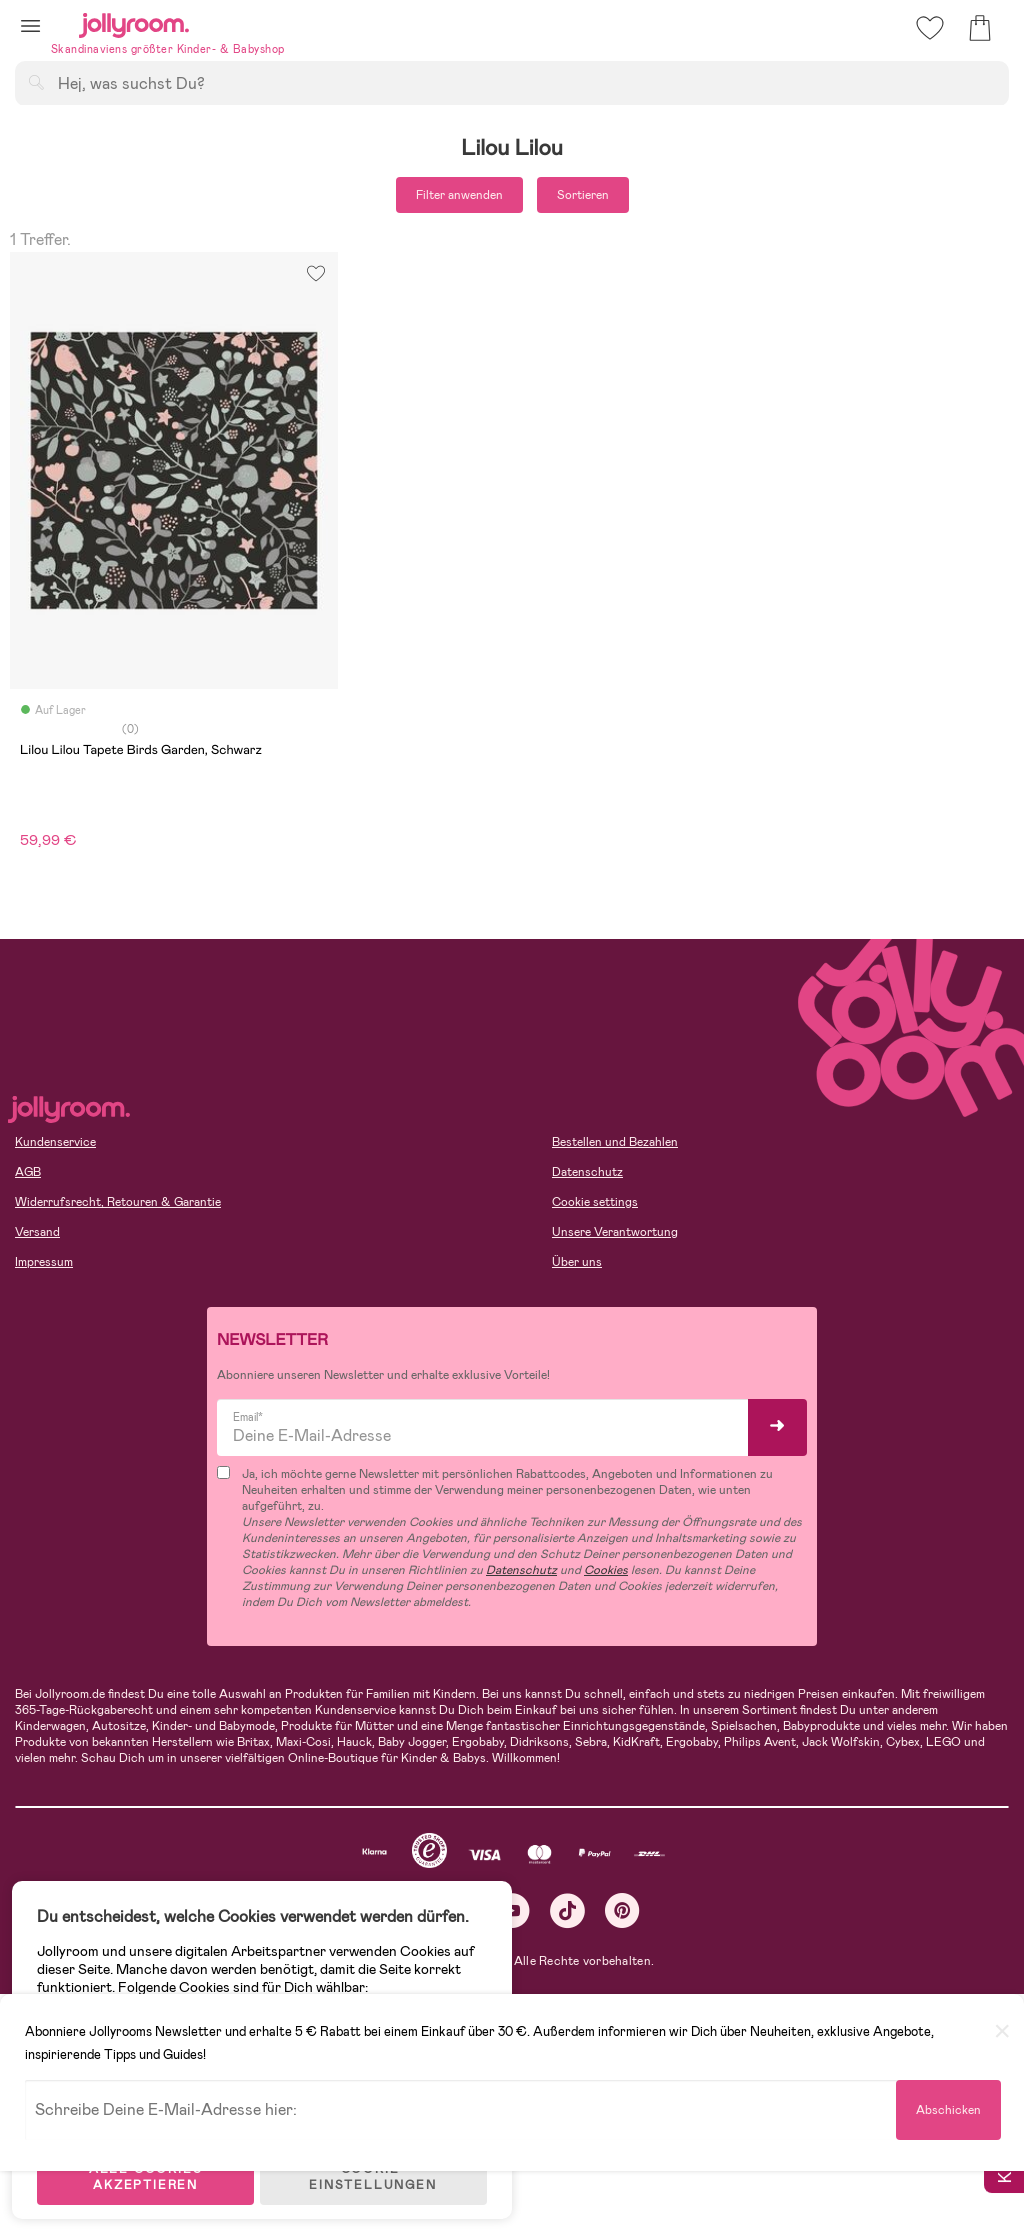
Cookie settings (595, 1202)
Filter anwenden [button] (459, 195)
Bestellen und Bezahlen (615, 1142)
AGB (28, 1172)
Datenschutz (587, 1172)
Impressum (44, 1262)
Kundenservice (55, 1142)
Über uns (577, 1262)
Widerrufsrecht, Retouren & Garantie (118, 1202)
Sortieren (583, 195)
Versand (37, 1232)
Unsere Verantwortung (615, 1232)
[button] (30, 25)
